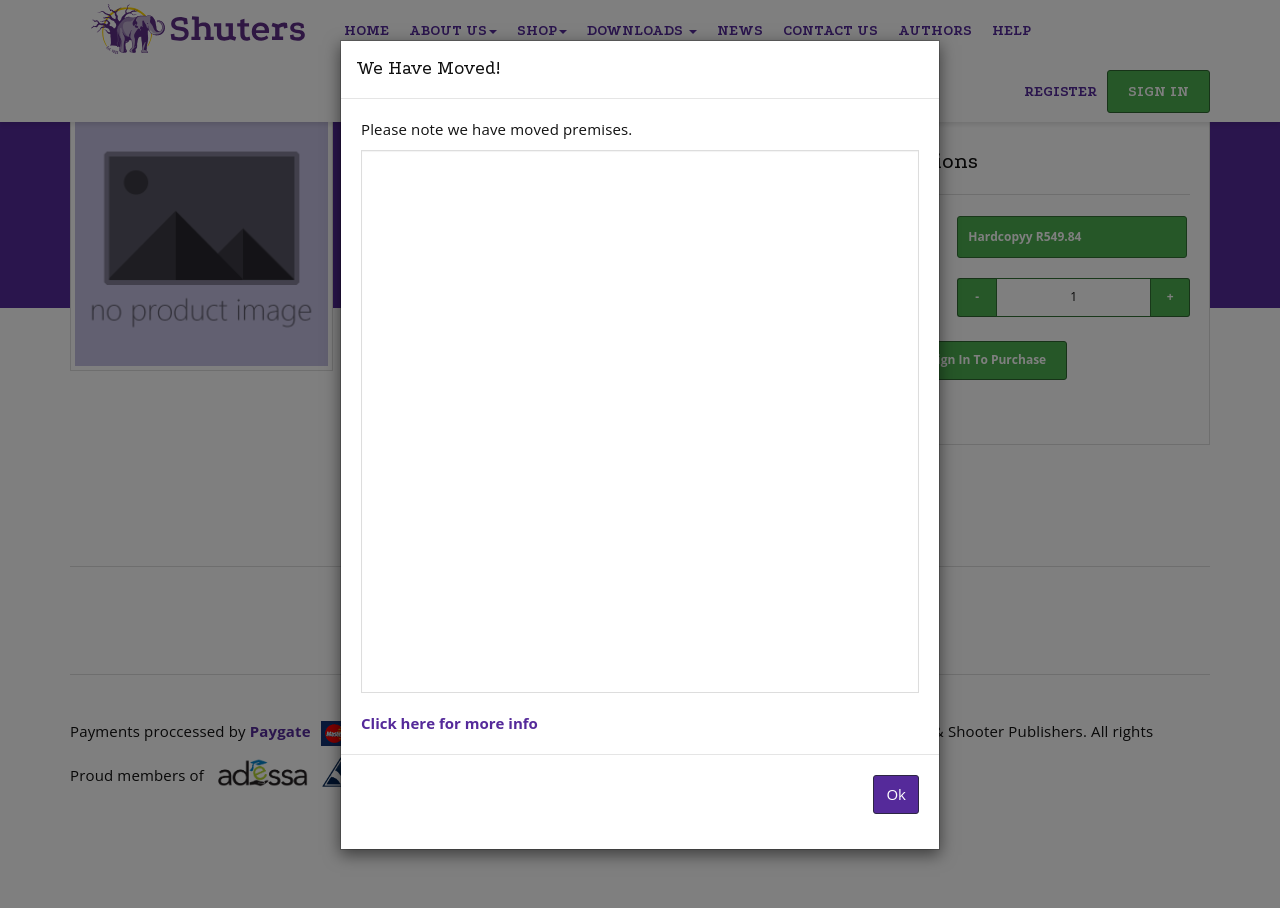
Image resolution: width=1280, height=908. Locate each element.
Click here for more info (449, 723)
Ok (896, 794)
